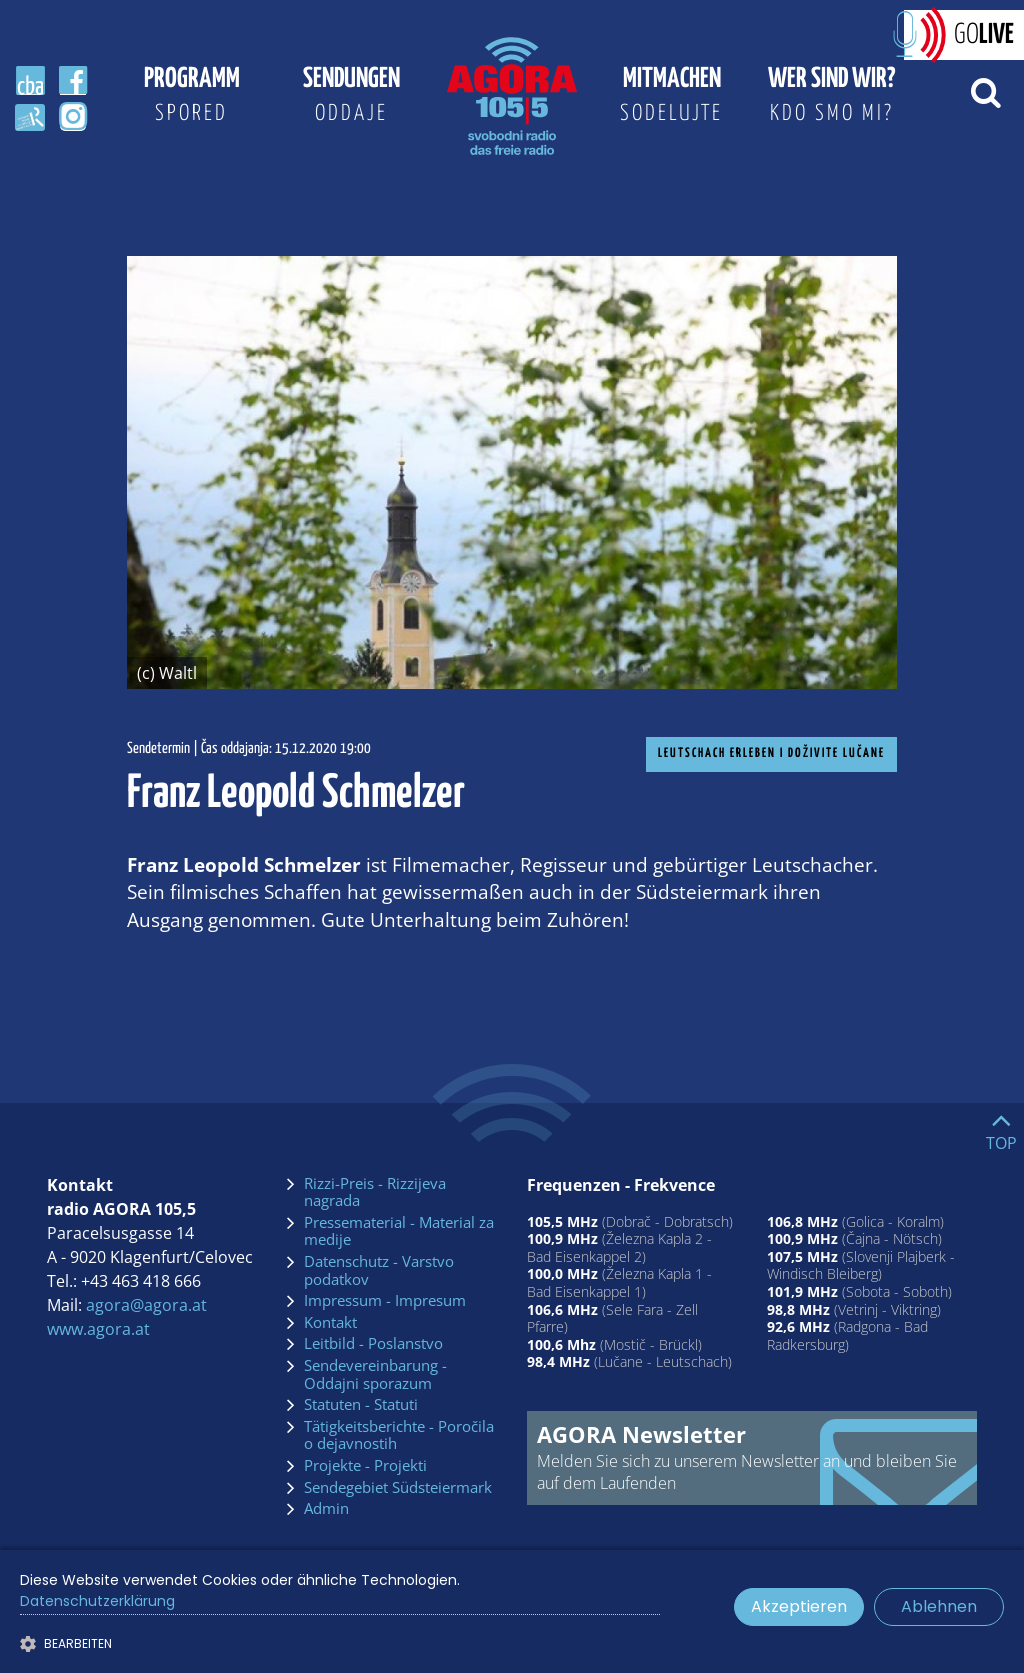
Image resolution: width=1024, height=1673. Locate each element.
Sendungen (352, 99)
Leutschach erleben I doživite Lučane (771, 753)
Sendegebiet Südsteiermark (398, 1488)
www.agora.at (98, 1329)
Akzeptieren (799, 1606)
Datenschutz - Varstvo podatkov (379, 1270)
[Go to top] (1001, 1127)
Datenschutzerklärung (97, 1601)
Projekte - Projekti (365, 1466)
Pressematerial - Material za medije (399, 1231)
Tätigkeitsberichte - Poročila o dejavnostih (399, 1435)
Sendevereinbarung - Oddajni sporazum (375, 1374)
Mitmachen (672, 99)
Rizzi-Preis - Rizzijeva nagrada (375, 1192)
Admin (326, 1509)
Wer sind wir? (832, 99)
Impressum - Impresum (385, 1301)
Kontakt (330, 1323)
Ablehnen (939, 1606)
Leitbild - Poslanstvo (373, 1344)
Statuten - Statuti (361, 1405)
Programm (192, 99)
